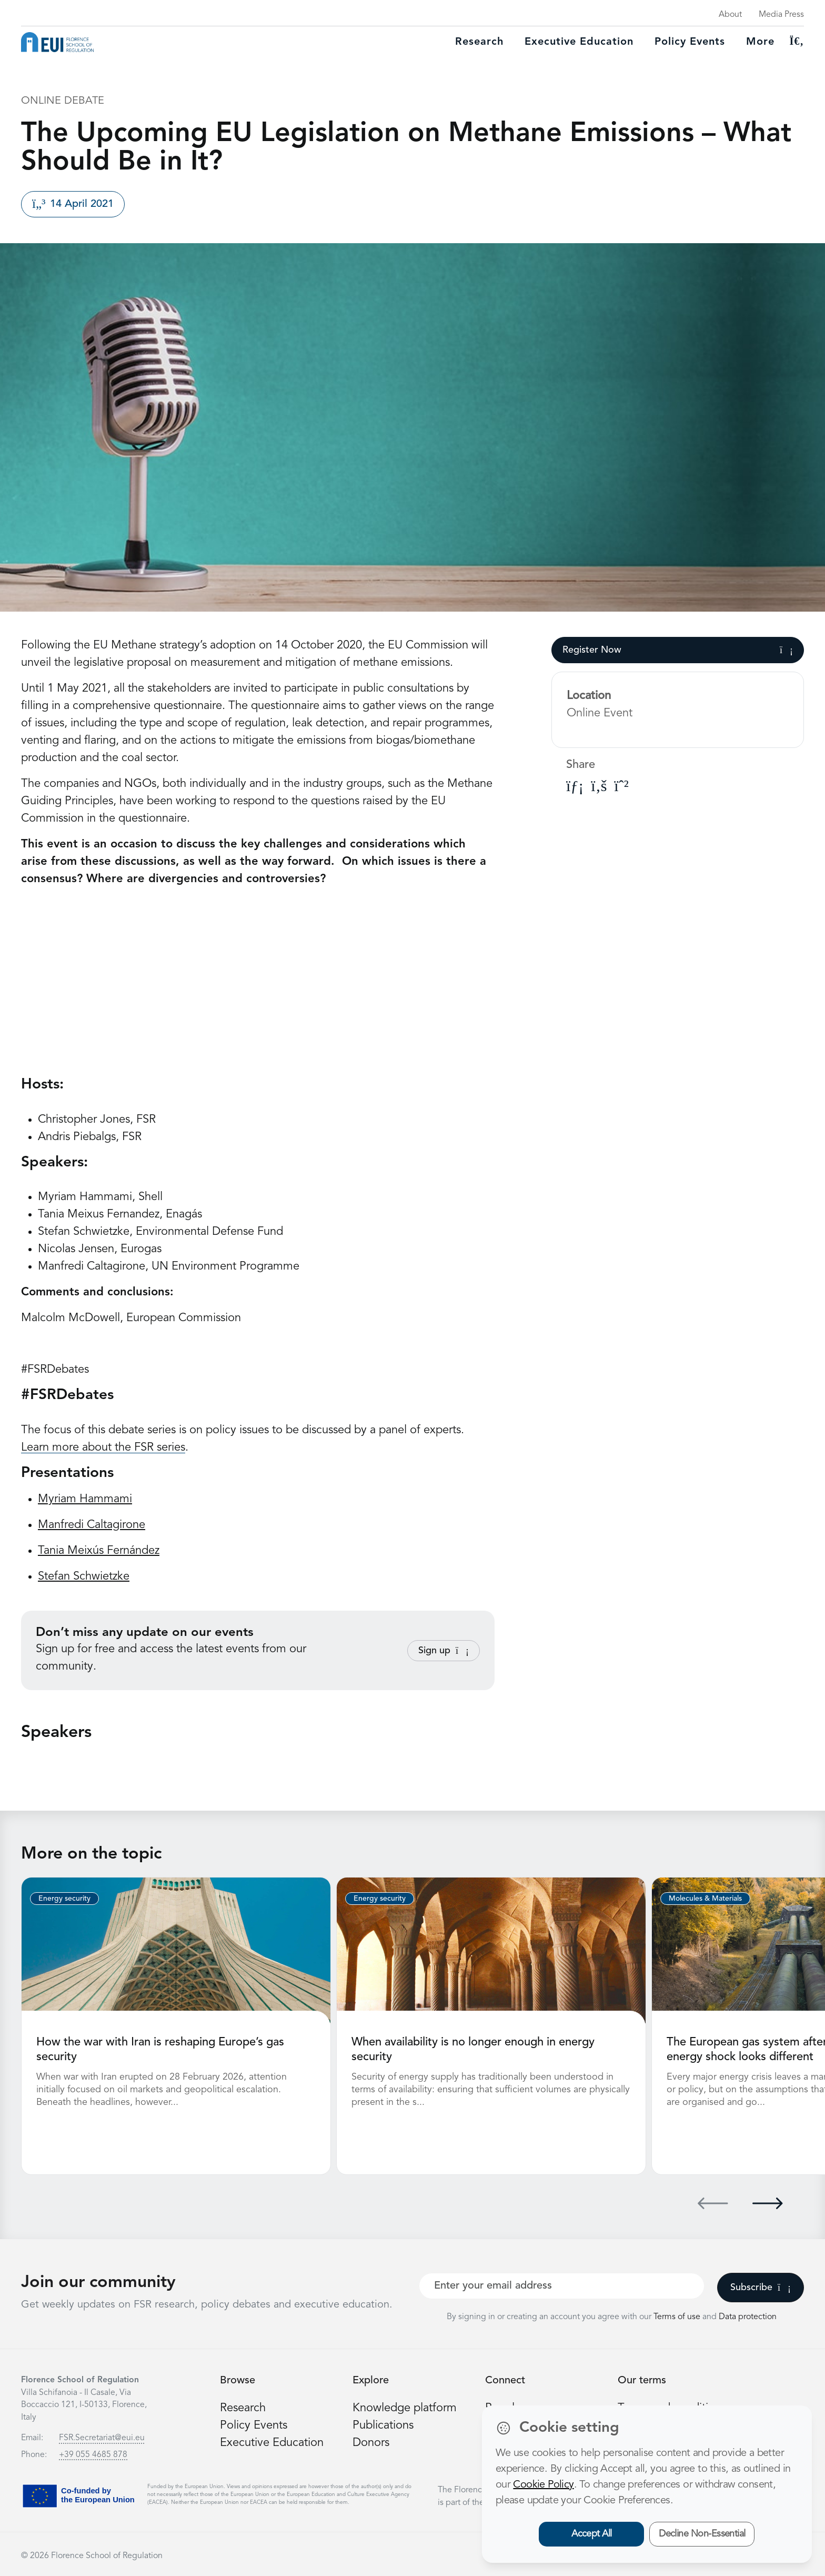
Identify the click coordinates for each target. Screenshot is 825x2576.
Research (479, 42)
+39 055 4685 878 (93, 2455)
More (760, 42)
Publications (383, 2425)
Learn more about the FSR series (103, 1447)
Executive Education (272, 2443)
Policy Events (690, 42)
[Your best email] (562, 2286)
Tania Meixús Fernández (98, 1550)
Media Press (781, 15)
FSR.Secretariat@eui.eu (102, 2438)
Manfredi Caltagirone (91, 1525)
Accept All (591, 2534)
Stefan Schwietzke (83, 1576)
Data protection (748, 2317)
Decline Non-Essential (702, 2534)
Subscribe (760, 2287)
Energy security (64, 1898)
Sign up (443, 1650)
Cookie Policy (543, 2485)
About (730, 15)
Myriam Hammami (85, 1499)
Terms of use (677, 2317)
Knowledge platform (405, 2408)
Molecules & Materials (705, 1898)
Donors (371, 2443)
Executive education (579, 42)
